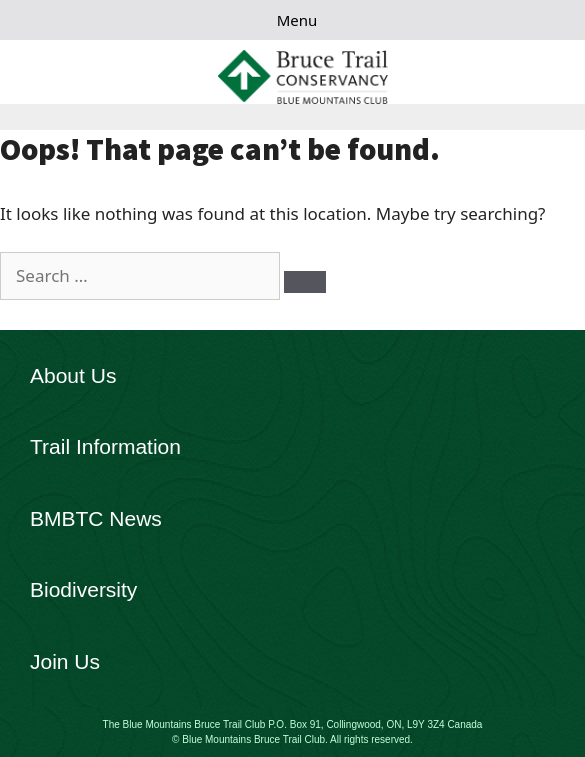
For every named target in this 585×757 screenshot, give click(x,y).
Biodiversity (83, 589)
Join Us (65, 661)
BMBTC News (96, 518)
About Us (73, 375)
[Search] (305, 282)
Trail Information (105, 446)
